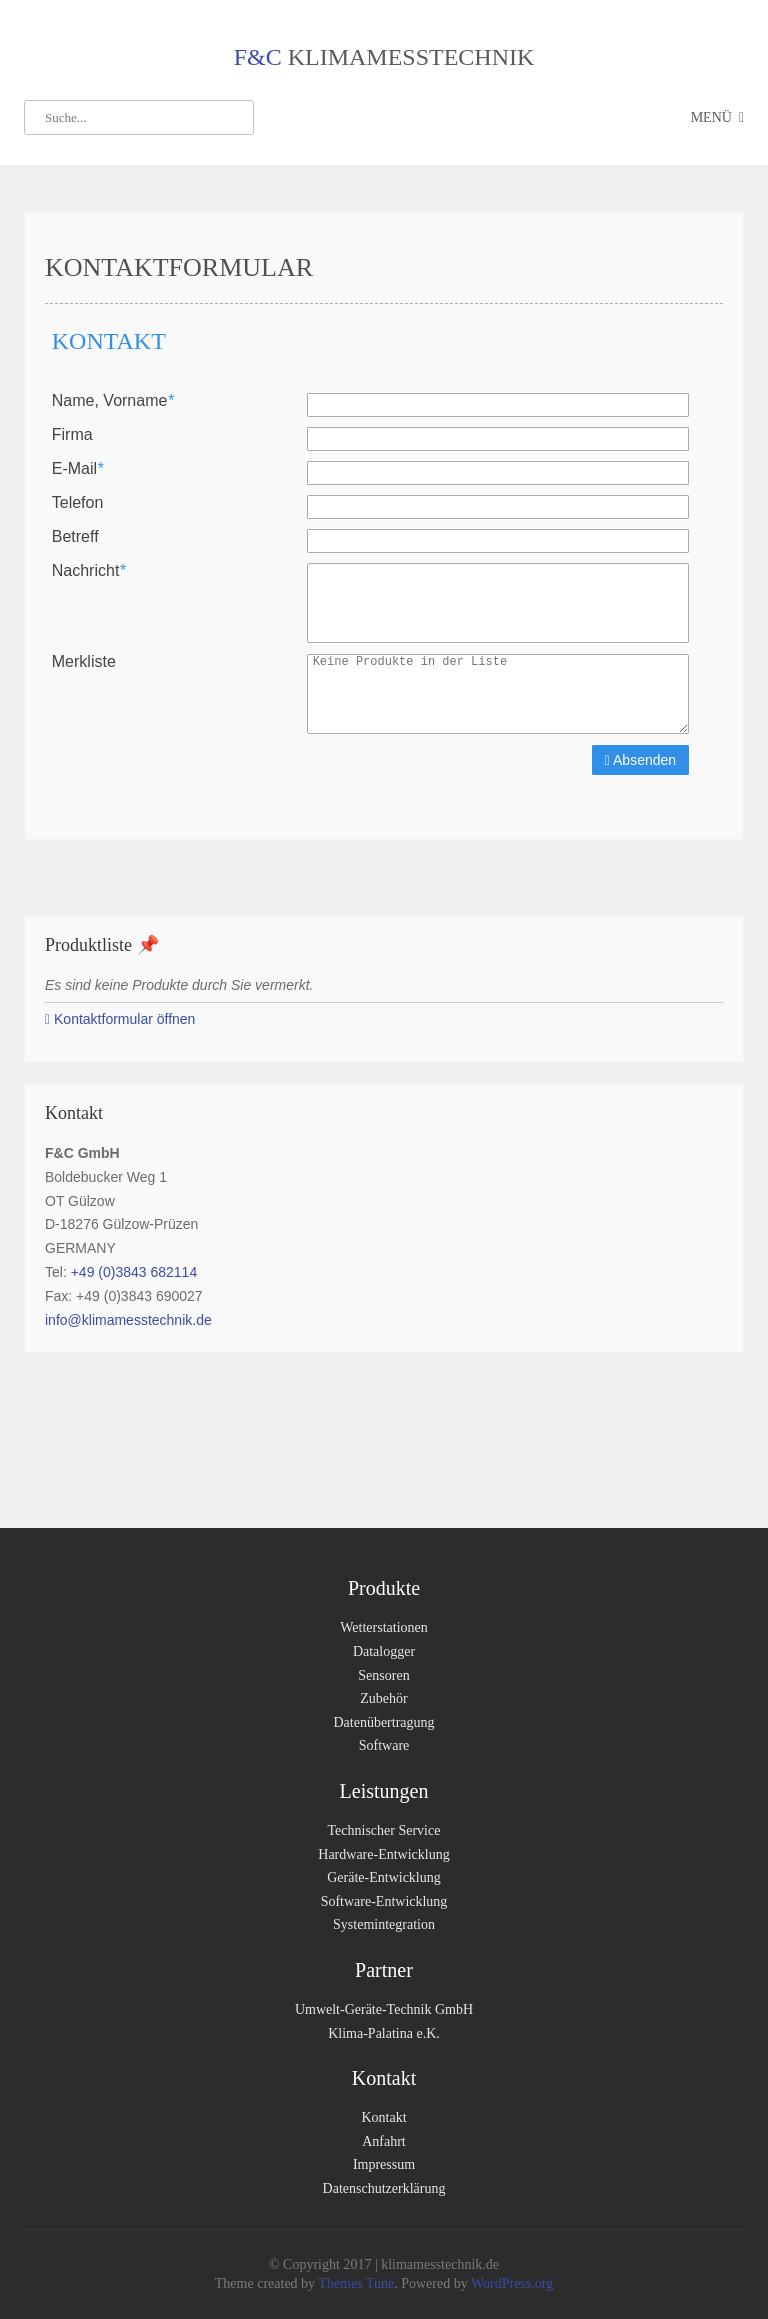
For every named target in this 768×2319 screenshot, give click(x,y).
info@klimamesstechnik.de (128, 1320)
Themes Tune (356, 2283)
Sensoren (383, 1675)
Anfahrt (384, 2141)
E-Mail (78, 469)
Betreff (75, 537)
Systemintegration (384, 1924)
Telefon (78, 503)
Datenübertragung (383, 1722)
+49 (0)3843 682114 (134, 1272)
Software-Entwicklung (384, 1901)
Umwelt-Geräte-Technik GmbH (384, 2009)
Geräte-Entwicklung (384, 1877)
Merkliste (84, 662)
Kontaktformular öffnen (120, 1019)
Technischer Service (384, 1830)
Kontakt (383, 2117)
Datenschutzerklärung (384, 2188)
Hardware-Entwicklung (383, 1854)
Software (384, 1745)
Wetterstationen (384, 1627)
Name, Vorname (113, 401)
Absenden (640, 760)
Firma (72, 435)
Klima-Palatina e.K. (384, 2033)
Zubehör (383, 1698)
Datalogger (384, 1651)
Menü (711, 117)
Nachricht (89, 571)
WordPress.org (510, 2283)
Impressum (384, 2164)
